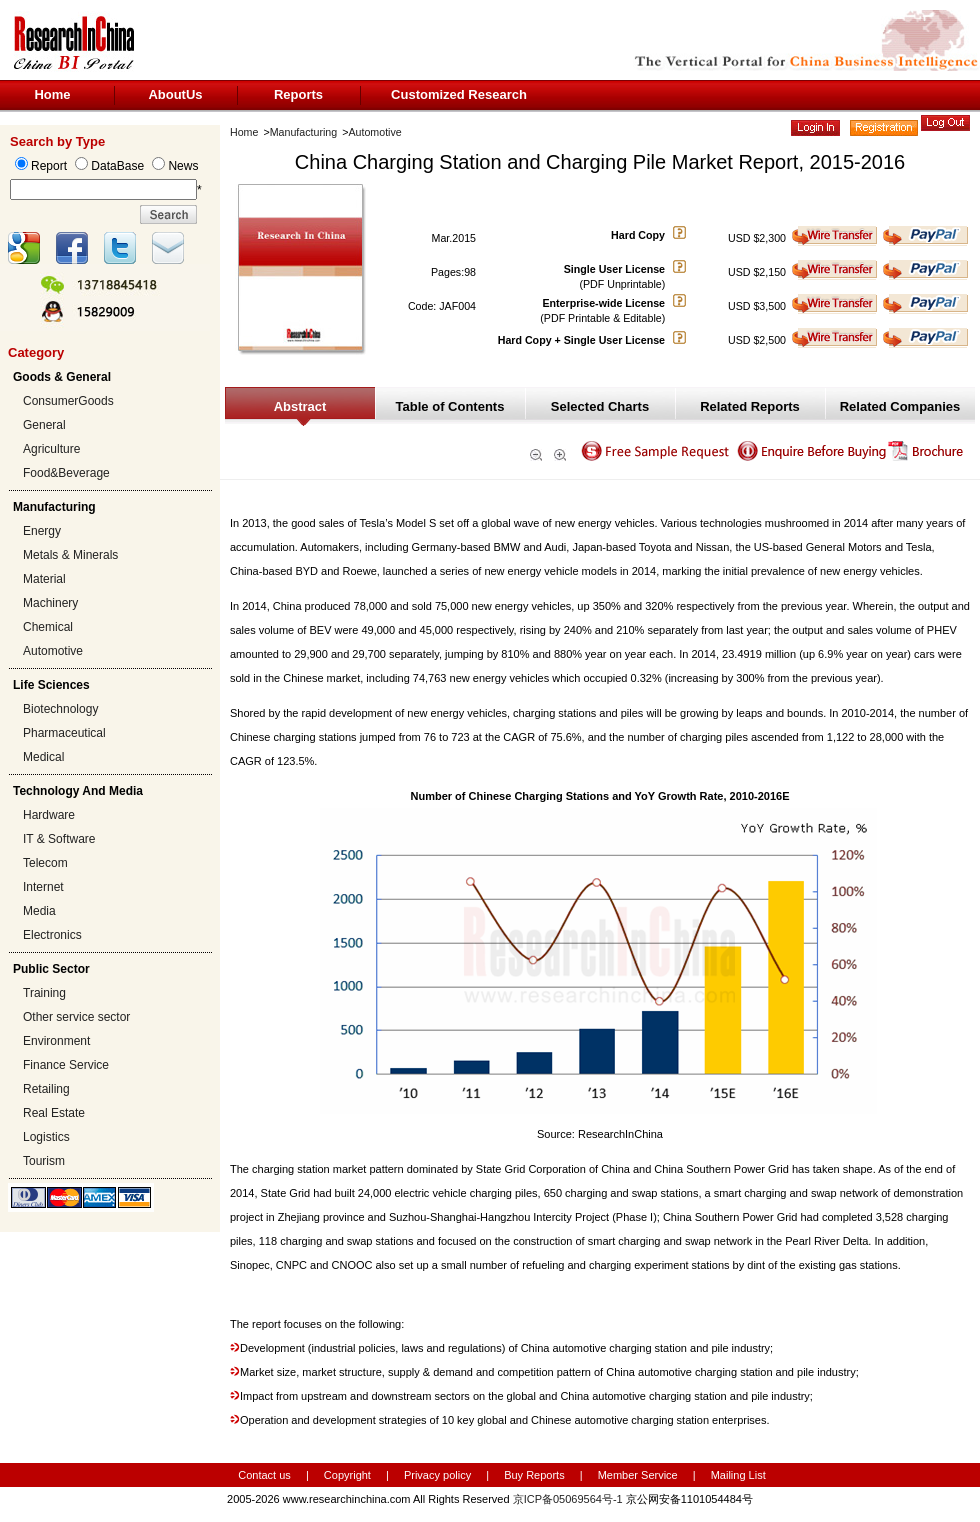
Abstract (300, 406)
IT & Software (59, 839)
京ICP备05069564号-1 (568, 1499)
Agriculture (51, 449)
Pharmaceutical (64, 733)
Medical (43, 757)
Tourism (44, 1161)
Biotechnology (60, 709)
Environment (56, 1041)
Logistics (46, 1137)
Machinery (50, 603)
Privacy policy (439, 1475)
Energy (42, 531)
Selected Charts (600, 406)
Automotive (53, 651)
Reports (298, 94)
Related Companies (900, 406)
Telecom (45, 863)
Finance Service (66, 1065)
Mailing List (738, 1475)
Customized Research (459, 94)
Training (44, 993)
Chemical (48, 627)
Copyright (347, 1475)
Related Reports (750, 406)
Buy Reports (534, 1475)
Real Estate (54, 1113)
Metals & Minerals (70, 555)
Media (39, 911)
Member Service (638, 1475)
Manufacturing (304, 132)
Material (44, 579)
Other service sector (76, 1017)
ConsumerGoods (68, 401)
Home (52, 94)
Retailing (46, 1089)
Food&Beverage (66, 473)
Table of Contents (450, 406)
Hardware (49, 815)
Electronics (52, 935)
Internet (43, 887)
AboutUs (175, 94)
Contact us (264, 1475)
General (44, 425)
